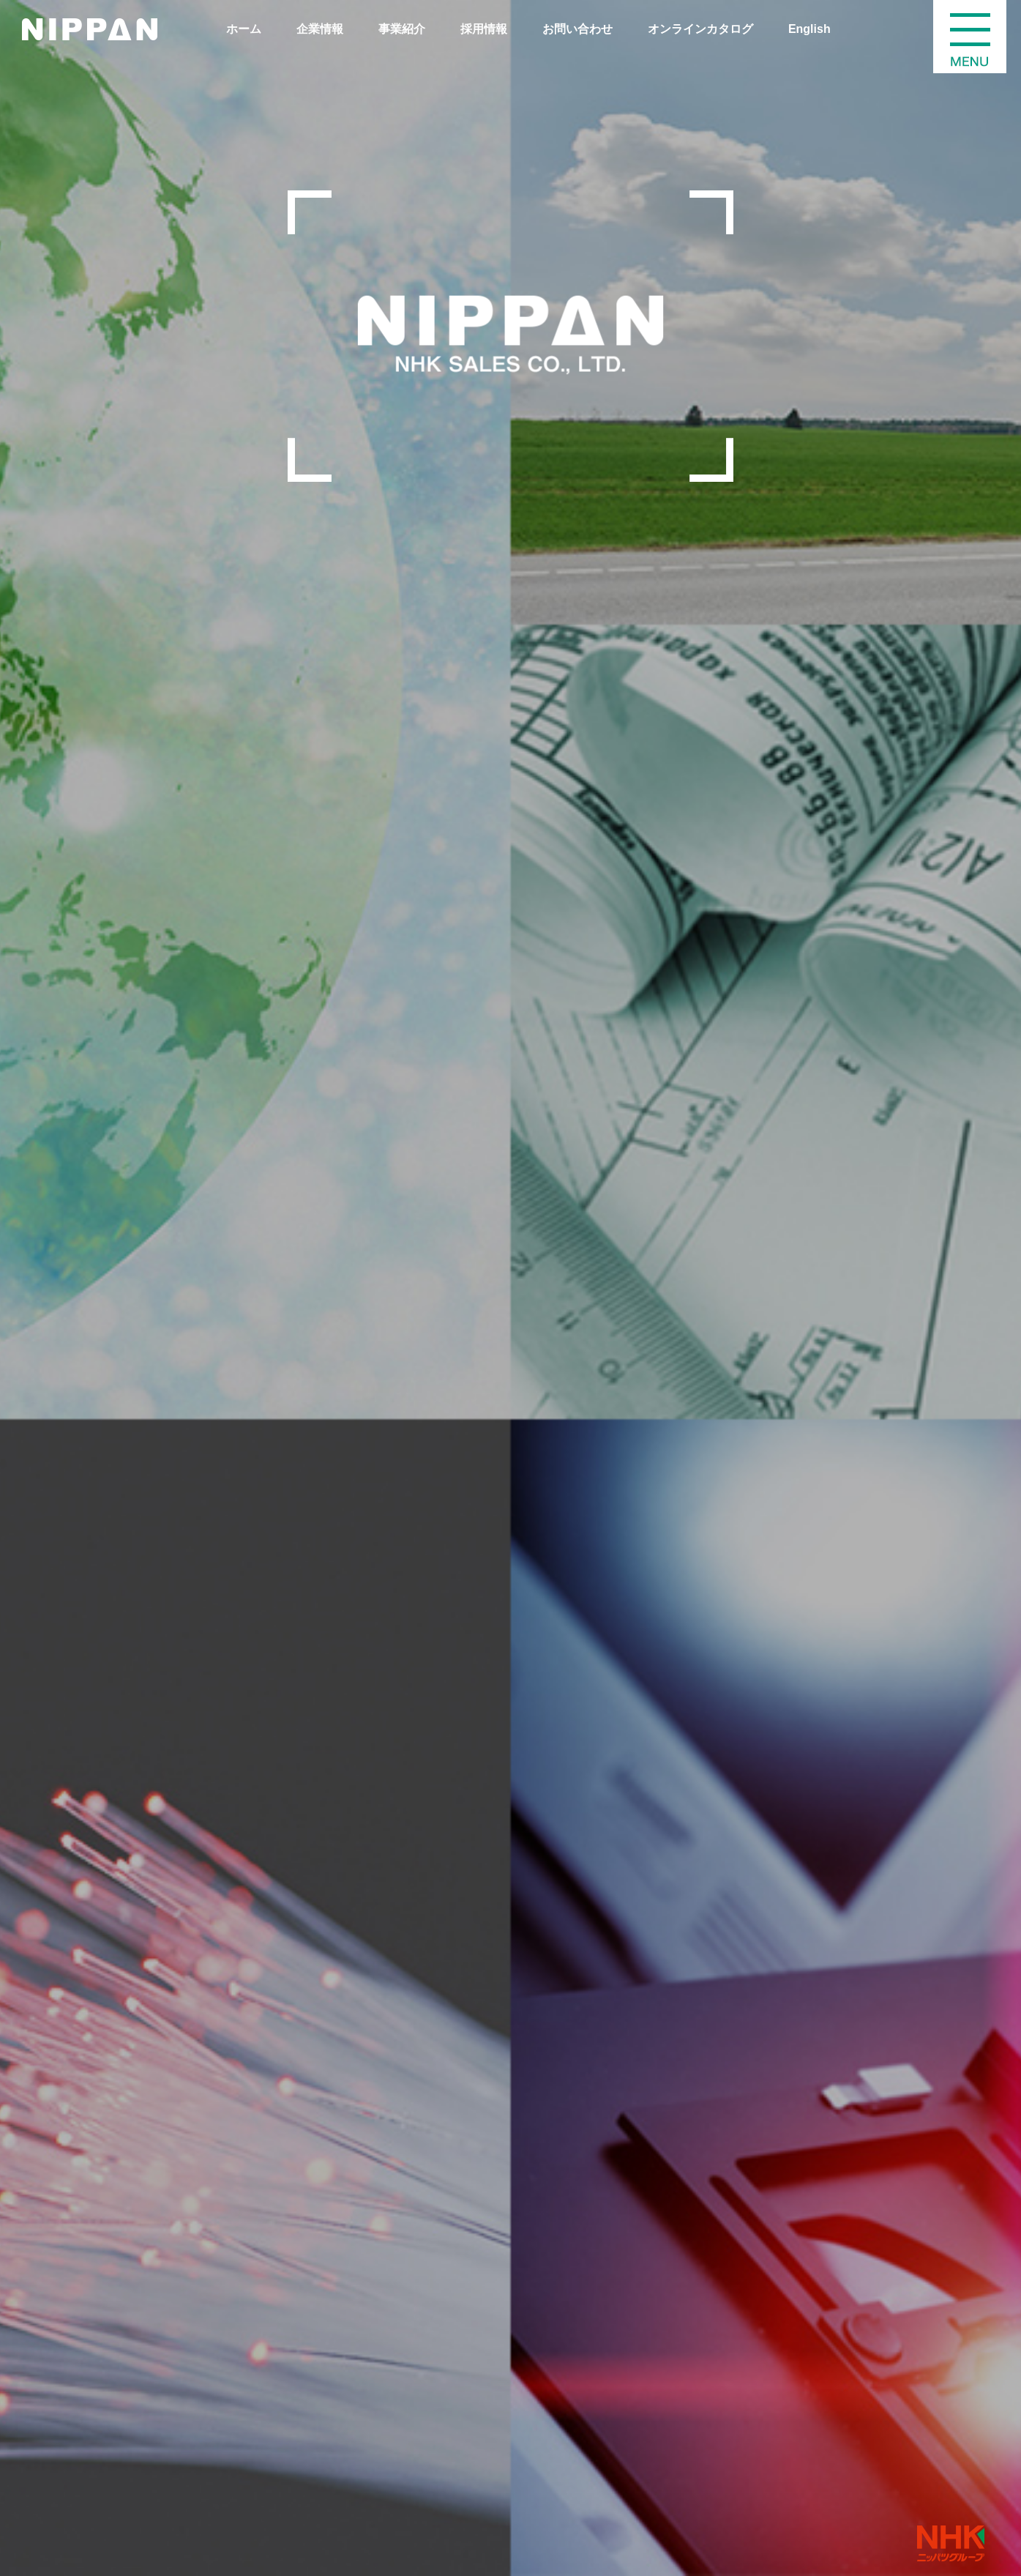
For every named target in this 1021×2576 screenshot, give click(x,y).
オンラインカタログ (700, 29)
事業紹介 (401, 29)
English (809, 29)
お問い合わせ (577, 29)
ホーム (243, 29)
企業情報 (319, 29)
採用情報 (483, 29)
